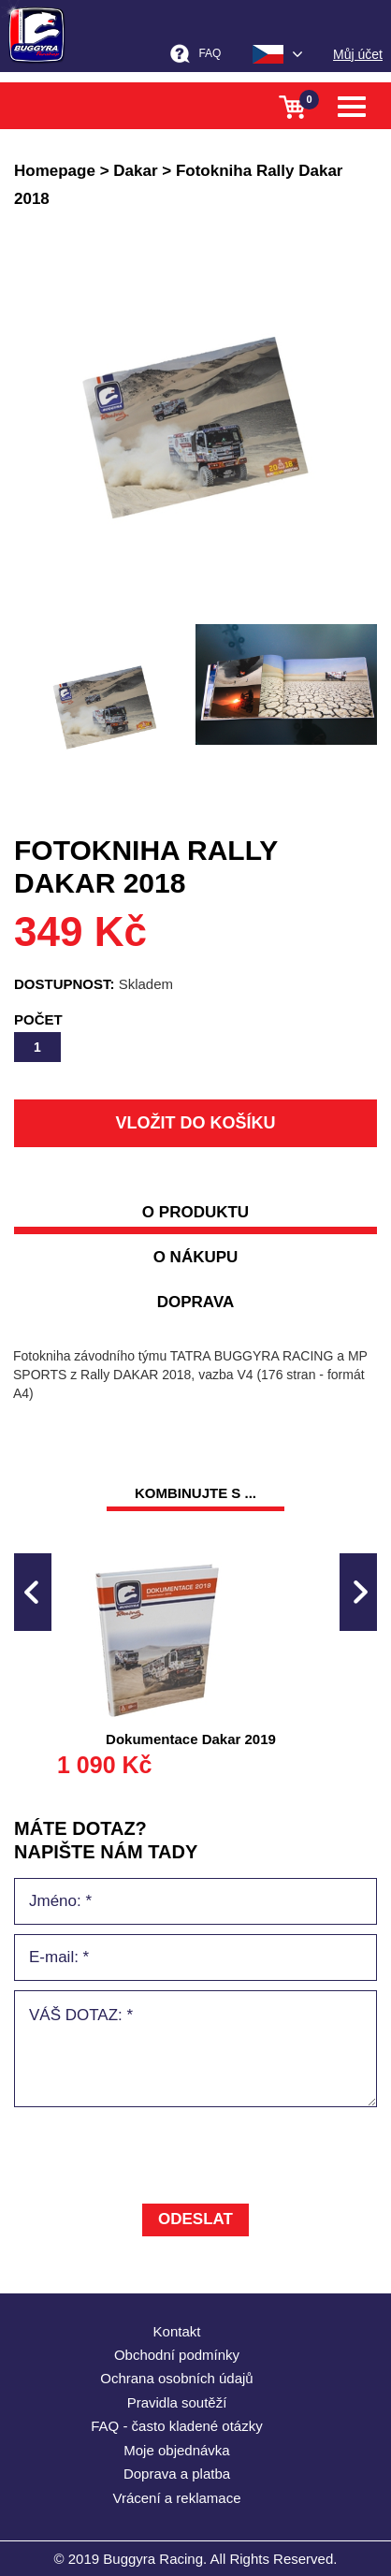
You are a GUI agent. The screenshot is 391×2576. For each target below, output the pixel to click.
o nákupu (196, 1257)
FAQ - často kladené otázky (176, 2426)
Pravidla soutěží (177, 2402)
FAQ (209, 53)
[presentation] (156, 2157)
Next (358, 1592)
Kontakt (177, 2331)
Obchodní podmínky (176, 2355)
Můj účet (358, 54)
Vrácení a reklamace (176, 2498)
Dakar (135, 171)
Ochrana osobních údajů (176, 2378)
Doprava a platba (176, 2473)
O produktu (195, 1212)
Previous (32, 1592)
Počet (38, 1019)
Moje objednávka (176, 2450)
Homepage (54, 171)
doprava (196, 1302)
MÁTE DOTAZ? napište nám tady (105, 1840)
